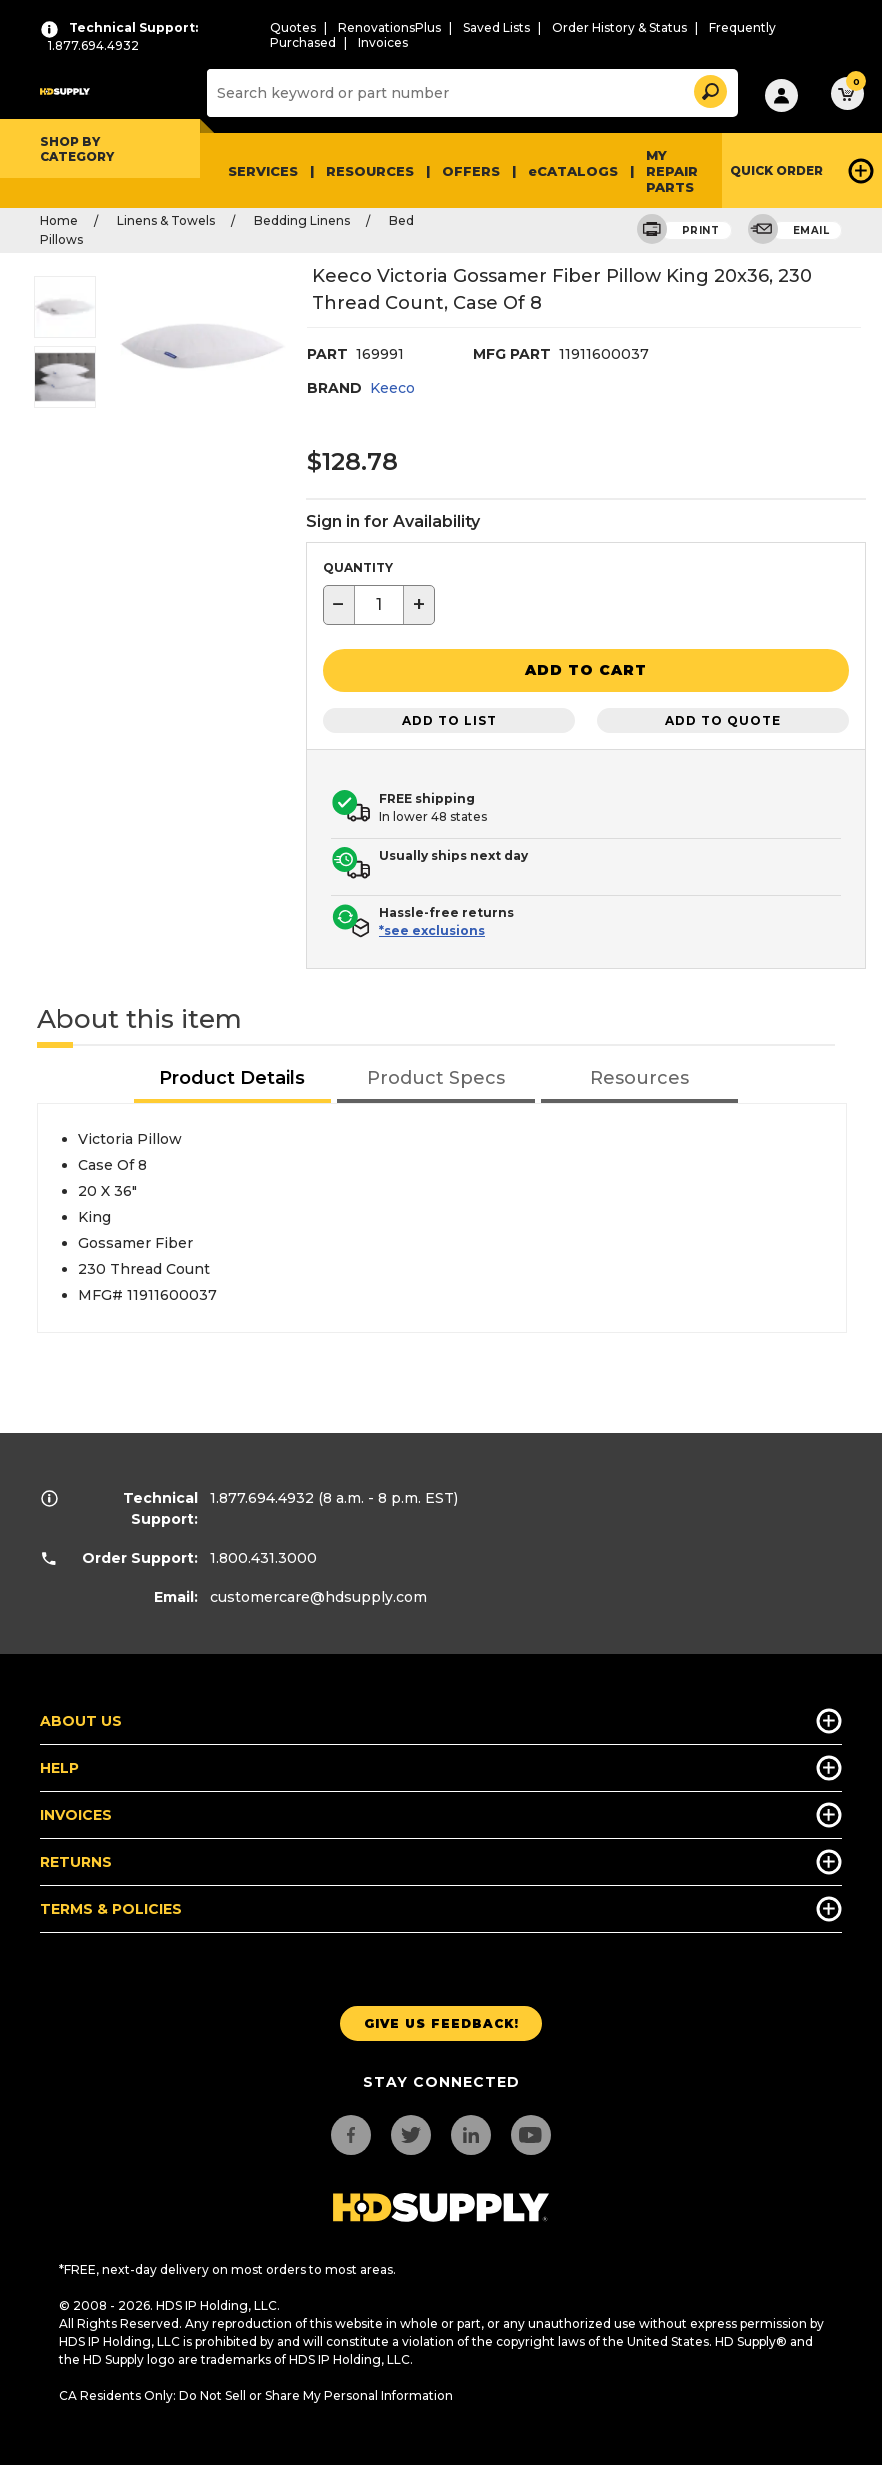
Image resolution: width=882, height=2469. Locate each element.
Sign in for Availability (393, 521)
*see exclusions (432, 927)
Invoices (383, 42)
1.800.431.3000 (263, 1555)
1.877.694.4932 (262, 1495)
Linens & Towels (166, 220)
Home (59, 220)
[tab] (233, 1076)
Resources (370, 171)
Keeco (392, 388)
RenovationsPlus (389, 27)
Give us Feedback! (441, 2020)
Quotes (293, 27)
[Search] (470, 93)
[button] (709, 88)
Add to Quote (723, 717)
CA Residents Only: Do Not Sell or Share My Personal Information (256, 2392)
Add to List (449, 717)
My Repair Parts (672, 171)
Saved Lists (496, 27)
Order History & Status (619, 27)
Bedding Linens (302, 220)
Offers (471, 171)
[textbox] (379, 605)
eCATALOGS (573, 171)
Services (263, 171)
